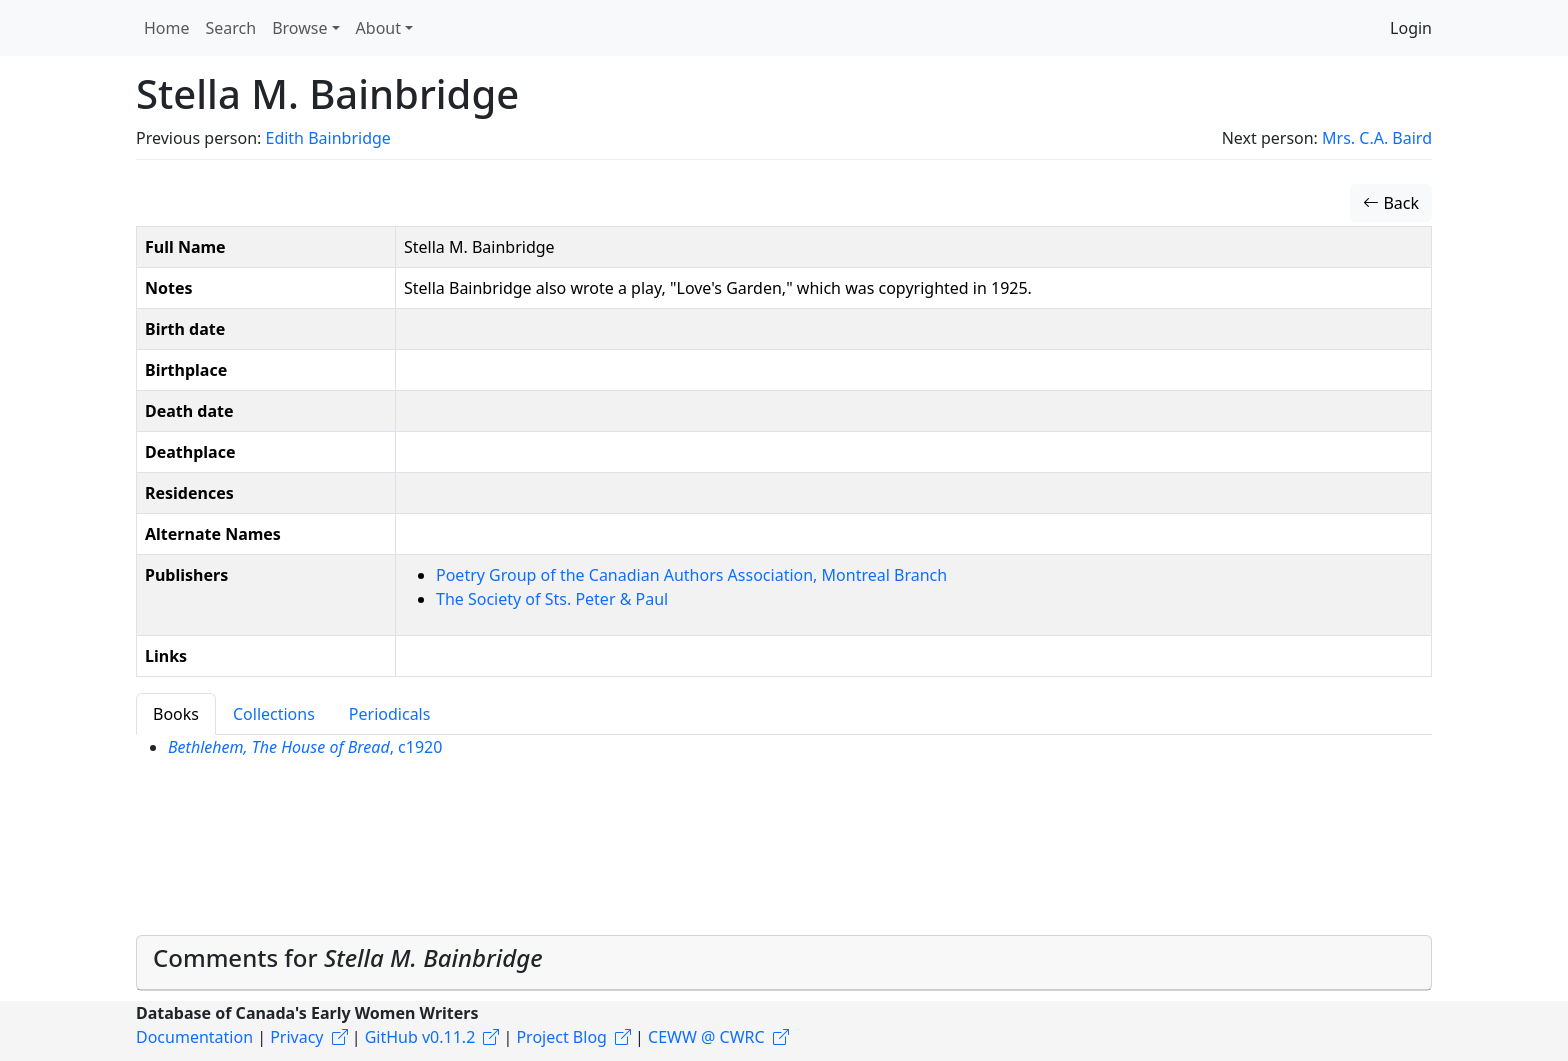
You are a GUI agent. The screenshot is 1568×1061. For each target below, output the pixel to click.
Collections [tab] (274, 714)
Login (1411, 28)
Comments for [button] (348, 957)
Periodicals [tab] (390, 714)
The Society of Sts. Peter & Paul (552, 599)
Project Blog (561, 1037)
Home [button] (167, 28)
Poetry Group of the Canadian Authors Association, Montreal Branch (691, 575)
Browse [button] (299, 28)
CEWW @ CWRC (706, 1037)
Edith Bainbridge (327, 138)
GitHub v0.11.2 (420, 1037)
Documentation (194, 1037)
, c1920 (305, 747)
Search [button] (231, 28)
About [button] (378, 28)
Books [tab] (176, 714)
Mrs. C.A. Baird (1377, 138)
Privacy (296, 1037)
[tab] (784, 963)
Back (1391, 203)
